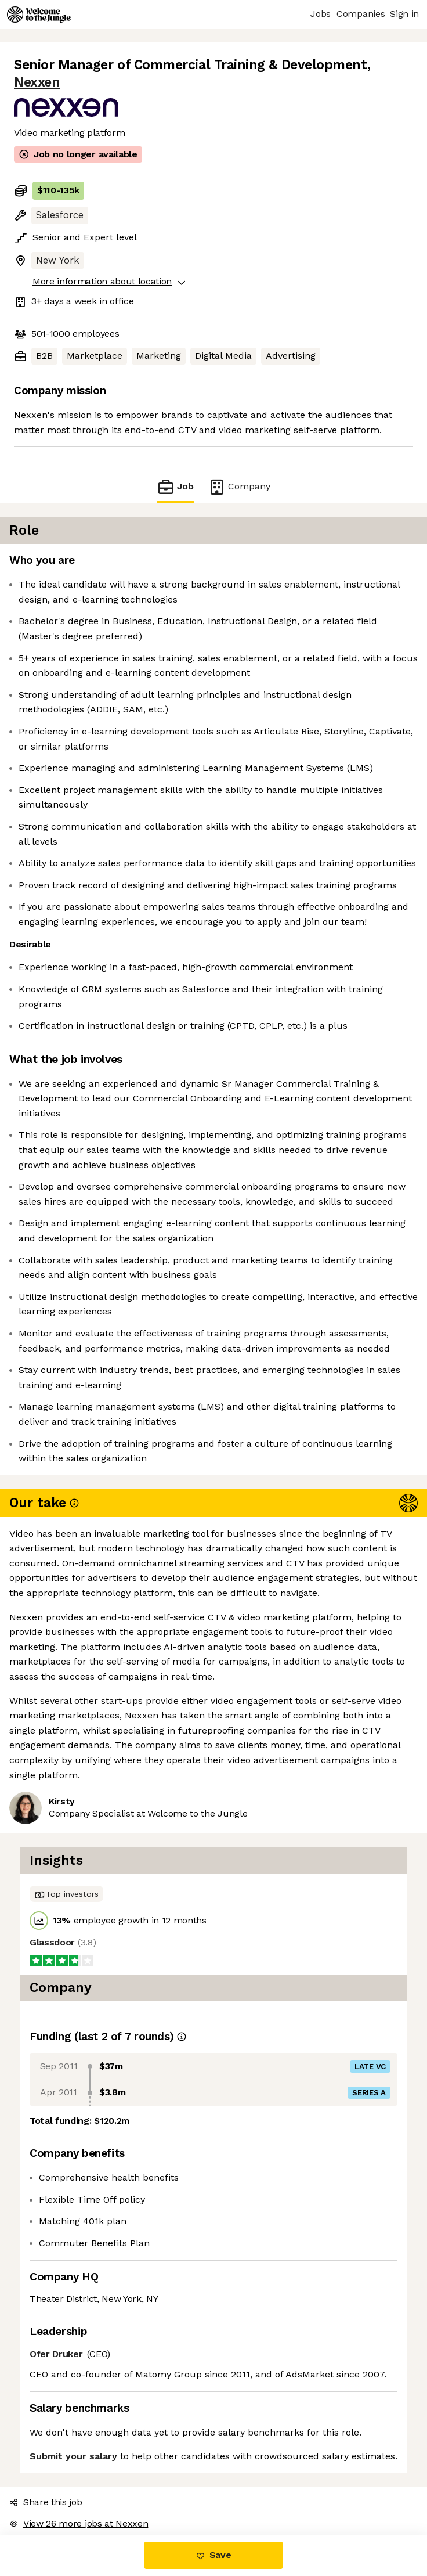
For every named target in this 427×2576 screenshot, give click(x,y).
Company (239, 486)
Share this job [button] (45, 2501)
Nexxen (37, 82)
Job (175, 486)
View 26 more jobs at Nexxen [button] (78, 2523)
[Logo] (39, 14)
